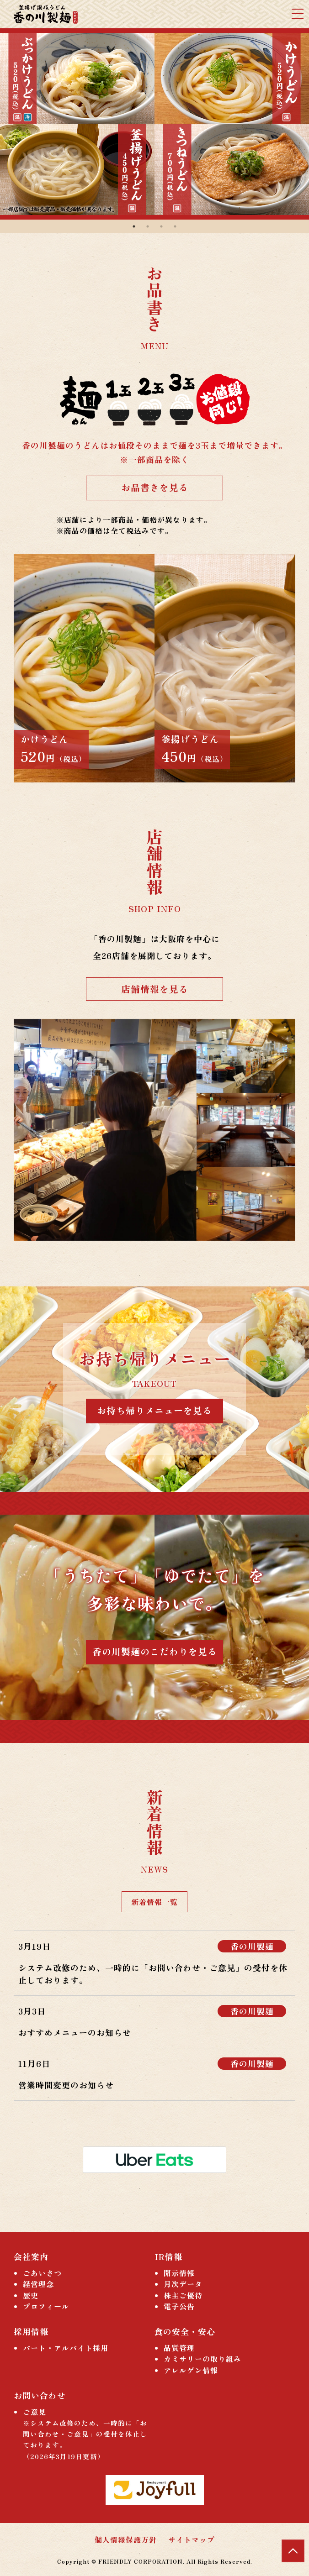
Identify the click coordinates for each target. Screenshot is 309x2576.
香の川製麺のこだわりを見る (154, 1651)
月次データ (183, 2283)
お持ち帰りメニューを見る (154, 1410)
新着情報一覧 (154, 1901)
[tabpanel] (154, 124)
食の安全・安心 (184, 2331)
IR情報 (168, 2256)
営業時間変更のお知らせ (66, 2085)
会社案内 (31, 2256)
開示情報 (179, 2272)
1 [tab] (134, 226)
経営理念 (38, 2283)
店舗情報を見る (154, 989)
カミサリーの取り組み (202, 2358)
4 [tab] (175, 226)
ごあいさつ (42, 2272)
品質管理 (179, 2347)
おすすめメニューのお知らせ (74, 2032)
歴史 (30, 2295)
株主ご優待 (183, 2295)
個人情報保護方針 (126, 2539)
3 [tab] (161, 226)
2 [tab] (147, 226)
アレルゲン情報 (191, 2370)
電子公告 (179, 2306)
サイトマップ (191, 2539)
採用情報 (31, 2331)
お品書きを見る (154, 487)
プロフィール (46, 2306)
